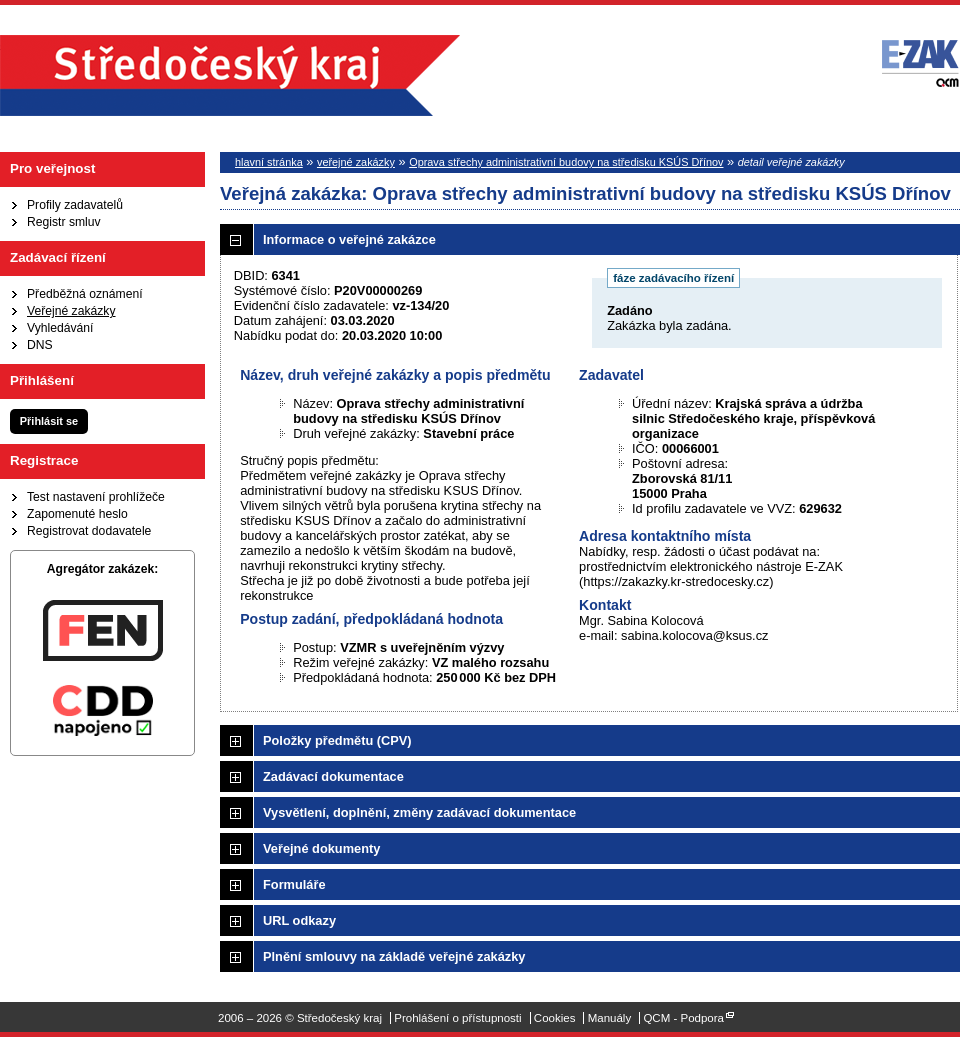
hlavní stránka (269, 162)
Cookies (555, 1018)
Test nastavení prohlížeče (96, 497)
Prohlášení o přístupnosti (457, 1018)
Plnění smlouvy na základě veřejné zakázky (394, 956)
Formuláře (294, 884)
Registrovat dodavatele (89, 531)
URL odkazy (299, 920)
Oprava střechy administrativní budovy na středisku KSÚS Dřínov (566, 162)
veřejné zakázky (356, 162)
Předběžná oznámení (85, 294)
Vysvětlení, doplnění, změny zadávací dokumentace (419, 812)
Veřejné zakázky (71, 311)
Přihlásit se (49, 421)
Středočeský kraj (230, 75)
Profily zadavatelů (75, 205)
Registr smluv (64, 222)
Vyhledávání (60, 328)
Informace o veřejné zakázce (349, 239)
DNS (40, 345)
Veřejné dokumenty (321, 848)
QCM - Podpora (683, 1018)
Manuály (610, 1018)
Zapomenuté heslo (77, 514)
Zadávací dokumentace (333, 776)
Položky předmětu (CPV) (337, 740)
